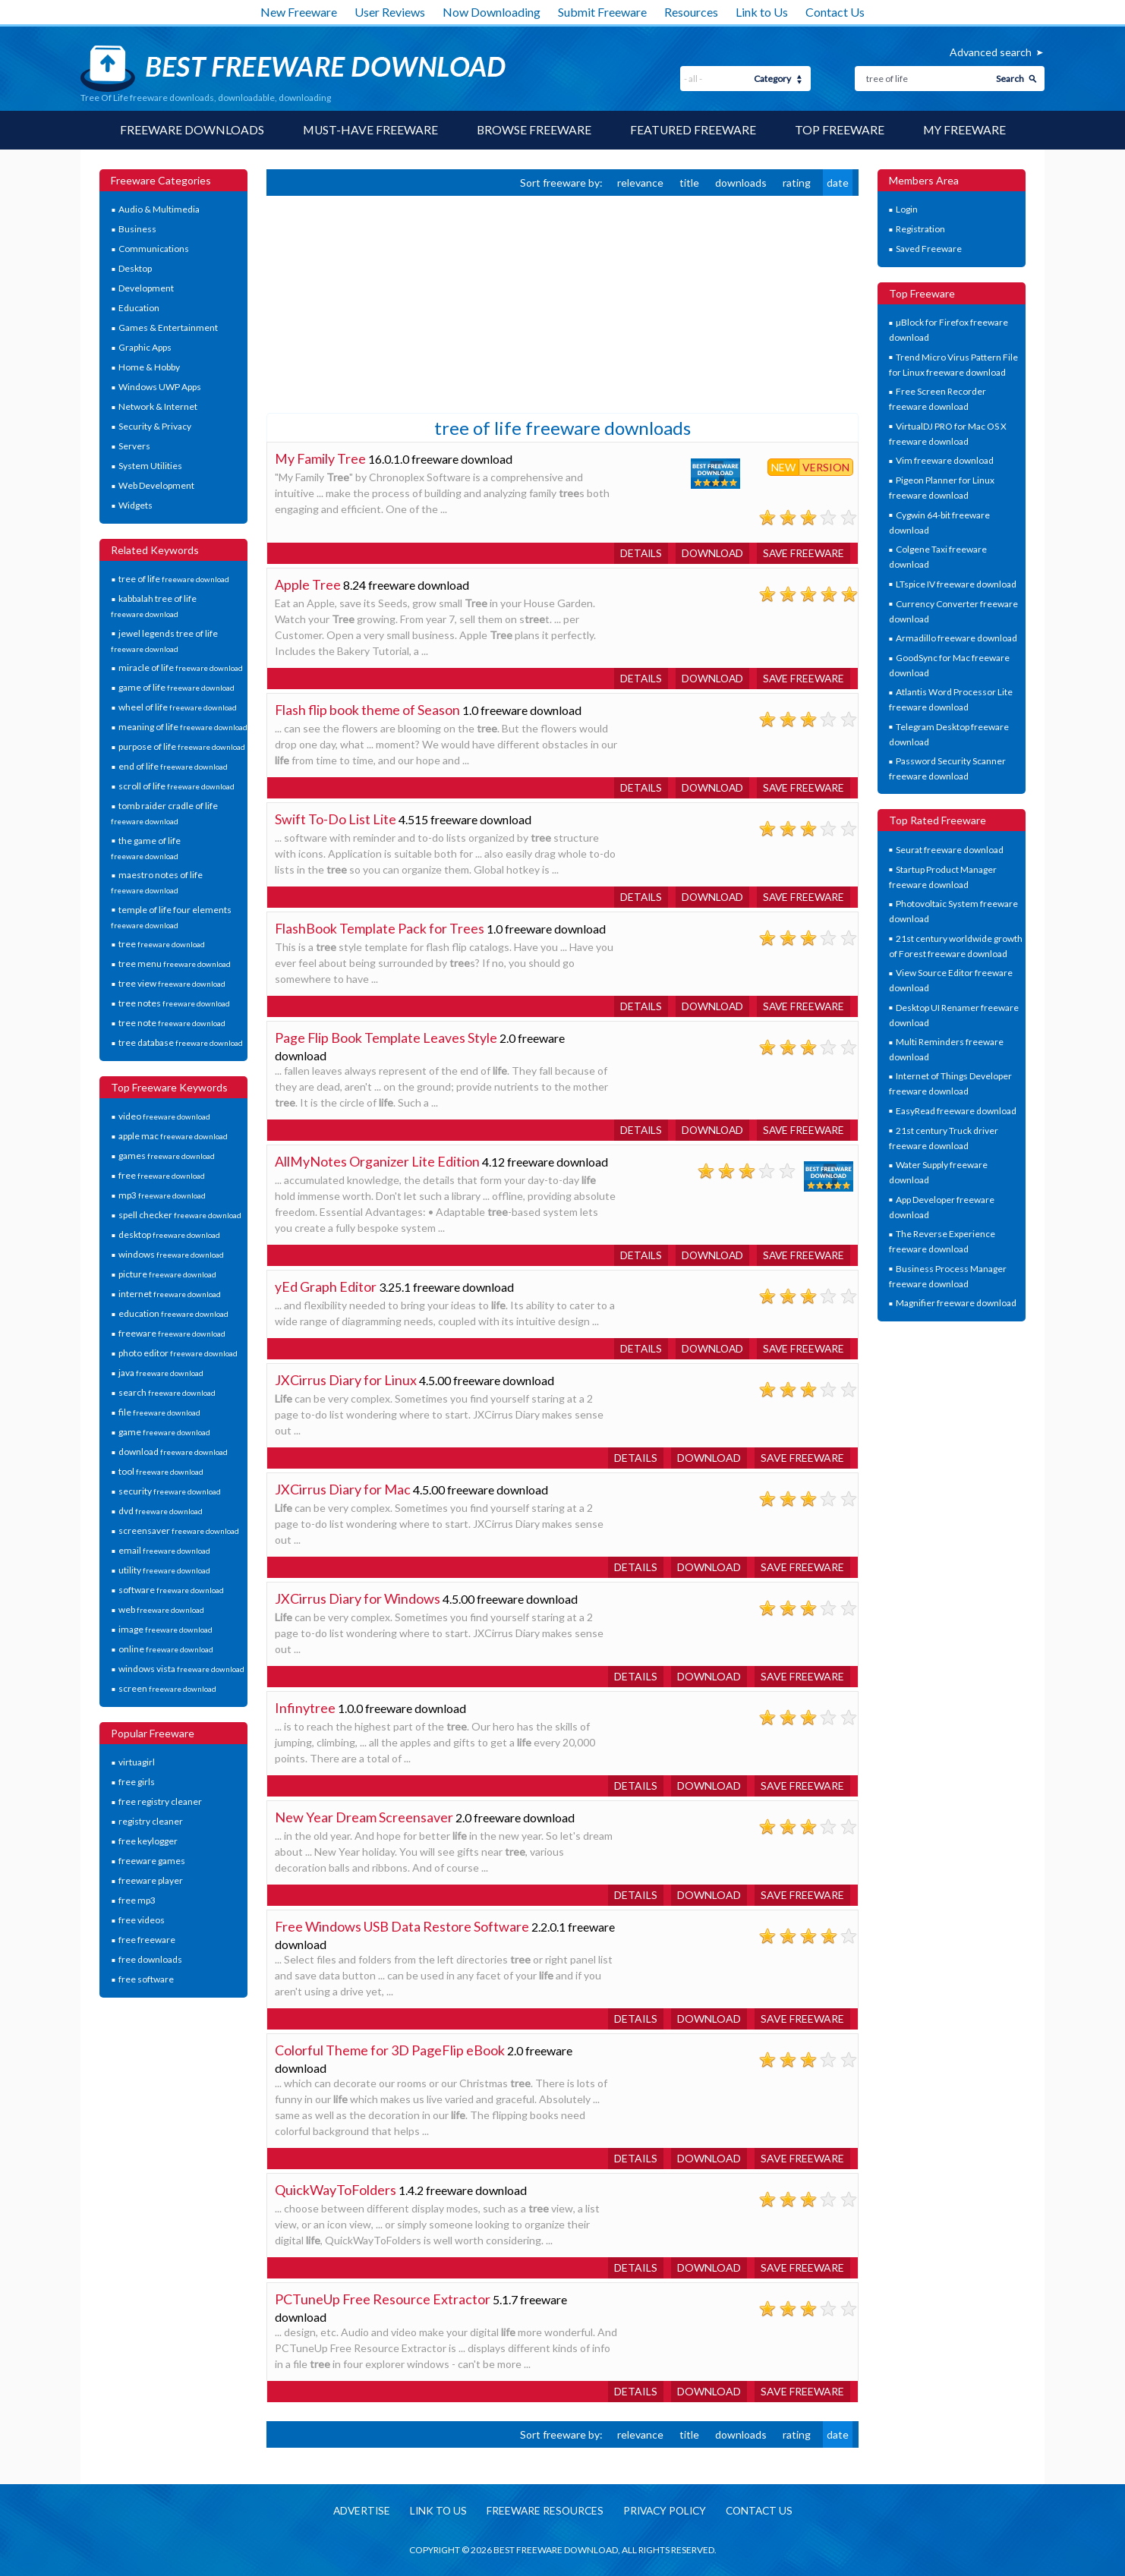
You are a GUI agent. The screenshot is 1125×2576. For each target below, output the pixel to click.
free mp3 (137, 1901)
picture (167, 1274)
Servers (134, 446)
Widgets (135, 506)
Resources (691, 12)
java (160, 1373)
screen (167, 1689)
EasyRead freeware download (956, 1110)
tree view (171, 984)
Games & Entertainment (168, 328)
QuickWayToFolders (335, 2189)
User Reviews (390, 12)
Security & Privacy (154, 427)
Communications (153, 249)
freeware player (150, 1881)
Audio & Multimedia (159, 210)
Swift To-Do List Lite (335, 819)
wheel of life (177, 707)
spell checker (179, 1215)
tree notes (174, 1003)
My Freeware (966, 130)
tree (161, 944)
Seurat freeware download (950, 849)
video (164, 1117)
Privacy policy (666, 2511)
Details (635, 552)
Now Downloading (491, 12)
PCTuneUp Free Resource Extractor (382, 2299)
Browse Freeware (533, 130)
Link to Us (762, 12)
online (165, 1649)
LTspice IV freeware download (956, 584)
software (171, 1590)
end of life (173, 767)
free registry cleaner (160, 1802)
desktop (169, 1235)
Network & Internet (157, 407)
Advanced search (991, 52)
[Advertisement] (380, 303)
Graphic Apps (145, 348)
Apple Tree (308, 584)
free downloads (150, 1960)
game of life (176, 688)
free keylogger (148, 1841)
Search (1010, 78)
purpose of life (181, 747)
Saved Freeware (929, 249)
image (165, 1630)
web (161, 1610)
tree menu (174, 964)
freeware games (151, 1861)
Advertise (355, 2511)
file (159, 1413)
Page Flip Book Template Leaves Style (386, 1037)
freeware (171, 1334)
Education (138, 308)
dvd (160, 1511)
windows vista (181, 1669)
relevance (640, 182)
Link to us (434, 2511)
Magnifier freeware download (956, 1303)
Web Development (156, 486)
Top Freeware (840, 130)
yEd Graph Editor (326, 1286)
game (164, 1432)
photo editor (178, 1353)
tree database (180, 1043)
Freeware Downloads (190, 130)
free (161, 1176)
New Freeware (298, 12)
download (173, 1452)
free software (146, 1980)
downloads (741, 182)
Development (146, 288)
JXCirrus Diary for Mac (343, 1489)
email (164, 1551)
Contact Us (835, 12)
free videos (141, 1920)
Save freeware (802, 552)
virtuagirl (136, 1762)
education (173, 1314)
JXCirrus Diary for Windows (357, 1598)
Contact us (764, 2511)
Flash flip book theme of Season (368, 709)
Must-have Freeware (369, 130)
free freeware (146, 1940)
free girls (136, 1782)
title (689, 182)
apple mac (173, 1136)
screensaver (178, 1531)
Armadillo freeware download (956, 638)
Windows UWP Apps (159, 387)
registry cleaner (150, 1822)
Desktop (135, 269)
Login (907, 210)
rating (797, 182)
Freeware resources (542, 2511)
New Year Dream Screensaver (364, 1817)
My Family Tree (321, 458)
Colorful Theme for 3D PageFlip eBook (390, 2050)
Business (137, 229)
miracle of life (180, 668)
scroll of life (176, 786)
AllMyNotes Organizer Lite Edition (377, 1161)
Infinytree (305, 1707)
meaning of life (182, 727)
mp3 (162, 1195)
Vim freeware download (945, 461)
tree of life (173, 579)
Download (709, 552)
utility (164, 1570)
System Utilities (150, 466)
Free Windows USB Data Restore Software (402, 1926)
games (166, 1156)
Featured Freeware (693, 130)
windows (171, 1255)
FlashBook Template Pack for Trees (380, 928)
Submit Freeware (602, 12)
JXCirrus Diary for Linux (346, 1379)
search (167, 1393)
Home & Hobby (149, 367)
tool (160, 1472)
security (169, 1491)
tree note (171, 1023)
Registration (920, 229)
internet (169, 1294)
